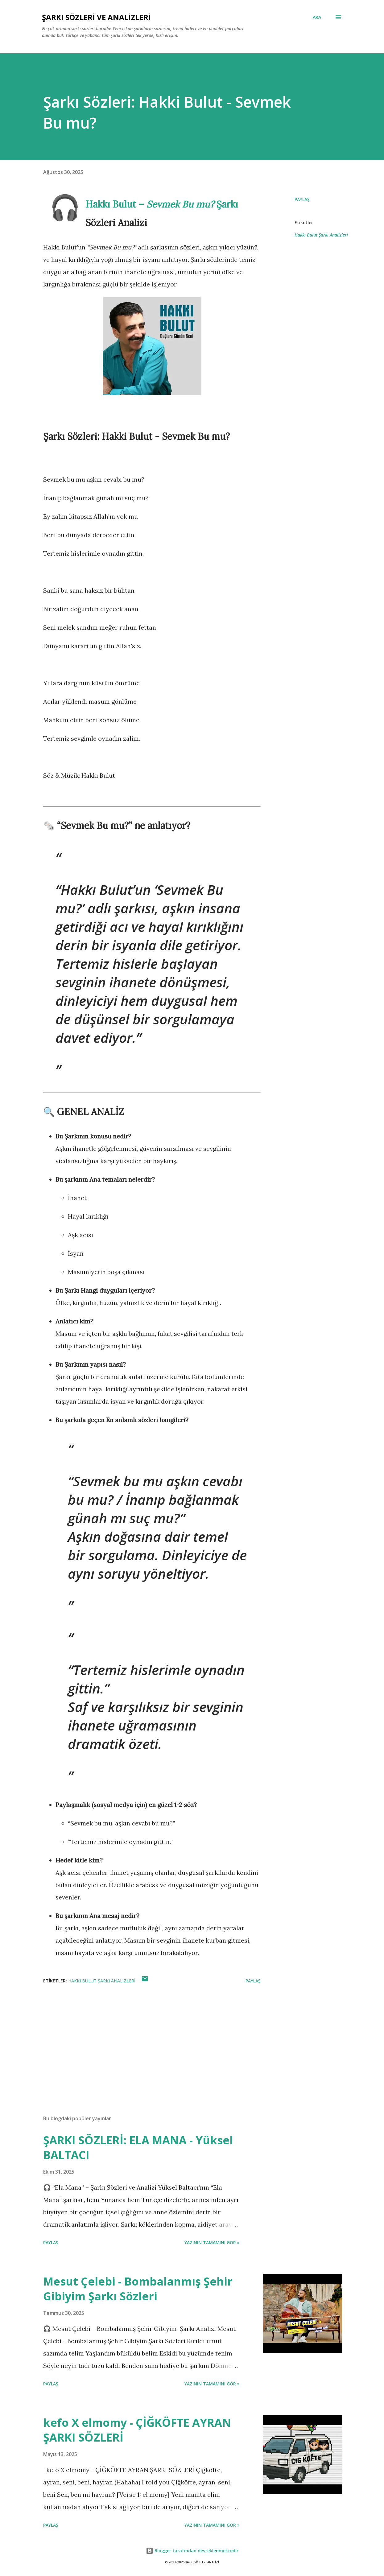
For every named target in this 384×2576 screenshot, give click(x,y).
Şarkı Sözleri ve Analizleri (96, 17)
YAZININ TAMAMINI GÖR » (212, 2242)
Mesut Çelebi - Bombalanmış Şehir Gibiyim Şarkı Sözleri (138, 2289)
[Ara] (317, 17)
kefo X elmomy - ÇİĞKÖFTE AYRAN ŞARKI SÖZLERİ (137, 2430)
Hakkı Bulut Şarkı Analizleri (321, 235)
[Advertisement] (147, 2038)
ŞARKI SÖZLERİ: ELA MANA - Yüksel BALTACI (138, 2147)
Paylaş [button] (302, 199)
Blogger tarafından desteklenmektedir (192, 2550)
